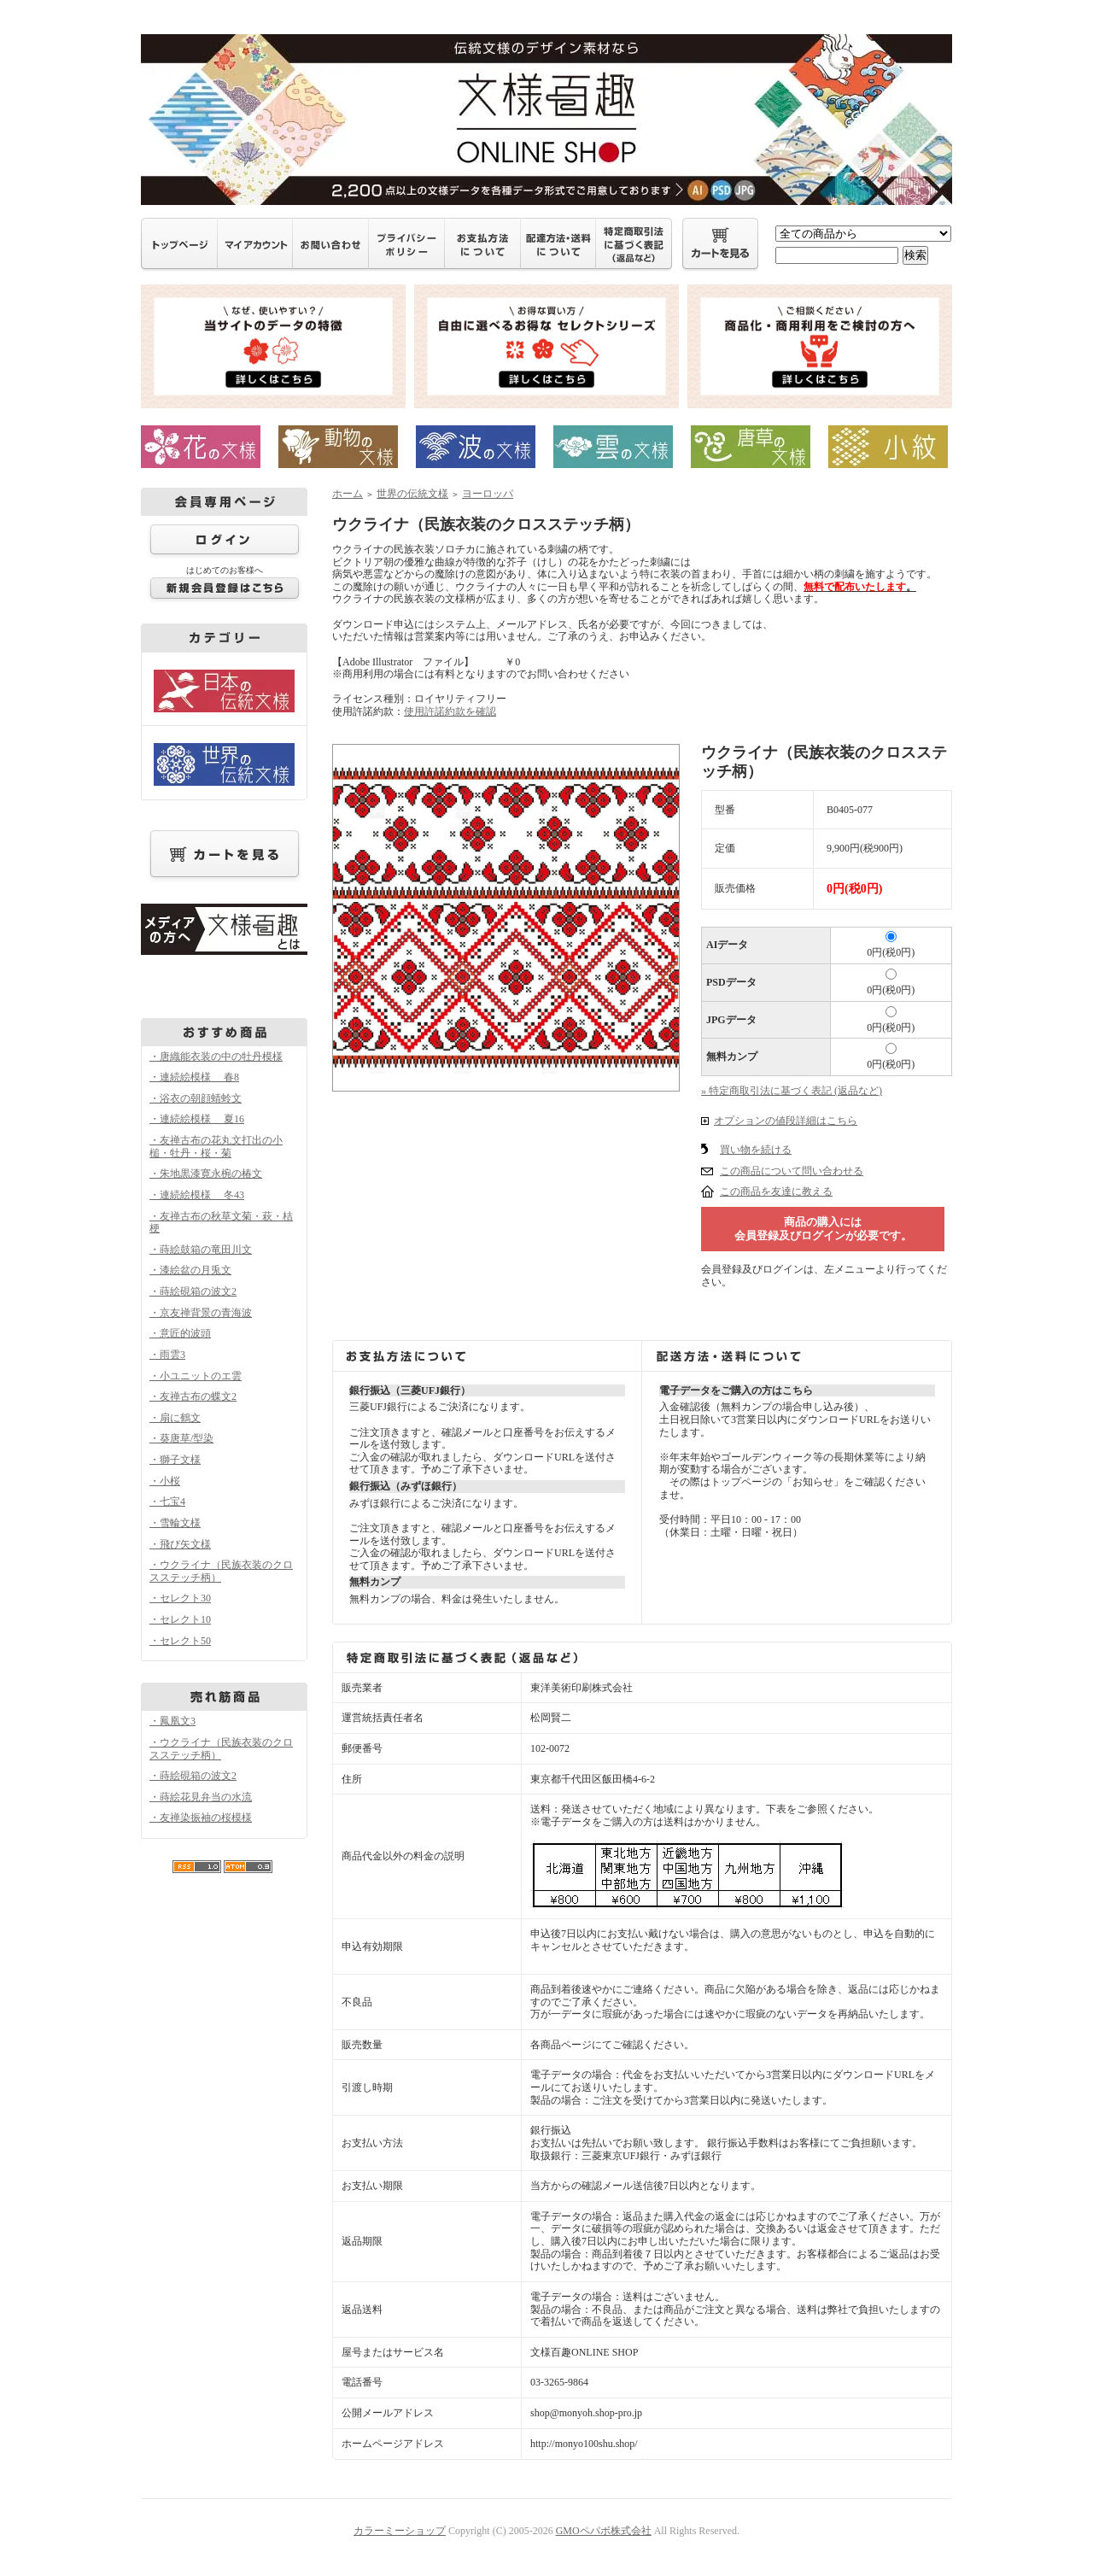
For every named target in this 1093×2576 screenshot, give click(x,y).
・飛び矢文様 (180, 1544)
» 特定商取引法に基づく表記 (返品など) (791, 1091)
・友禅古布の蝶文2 (193, 1396)
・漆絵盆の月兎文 (190, 1270)
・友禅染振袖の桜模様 (200, 1818)
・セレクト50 (180, 1641)
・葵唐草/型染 (181, 1438)
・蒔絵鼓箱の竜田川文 (200, 1250)
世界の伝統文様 (412, 494)
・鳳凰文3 (172, 1721)
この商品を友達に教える (776, 1191)
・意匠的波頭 (180, 1333)
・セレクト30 (180, 1598)
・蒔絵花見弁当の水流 (200, 1797)
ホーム (347, 494)
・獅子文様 (175, 1460)
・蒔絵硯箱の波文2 (193, 1291)
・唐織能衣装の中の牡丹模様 (216, 1057)
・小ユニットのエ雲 (195, 1376)
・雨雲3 (167, 1355)
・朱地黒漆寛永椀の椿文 (205, 1174)
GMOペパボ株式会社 (604, 2531)
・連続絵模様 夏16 (196, 1119)
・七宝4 (167, 1502)
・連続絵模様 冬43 (196, 1195)
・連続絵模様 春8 (194, 1077)
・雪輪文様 (175, 1523)
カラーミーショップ (400, 2531)
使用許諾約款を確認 (450, 711)
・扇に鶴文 (175, 1418)
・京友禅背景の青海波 (200, 1313)
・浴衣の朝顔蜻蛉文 (195, 1098)
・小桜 (164, 1481)
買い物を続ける (756, 1150)
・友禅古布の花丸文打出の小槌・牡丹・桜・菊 (216, 1146)
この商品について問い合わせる (791, 1171)
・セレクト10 (180, 1619)
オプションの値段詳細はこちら (785, 1121)
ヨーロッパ (487, 494)
